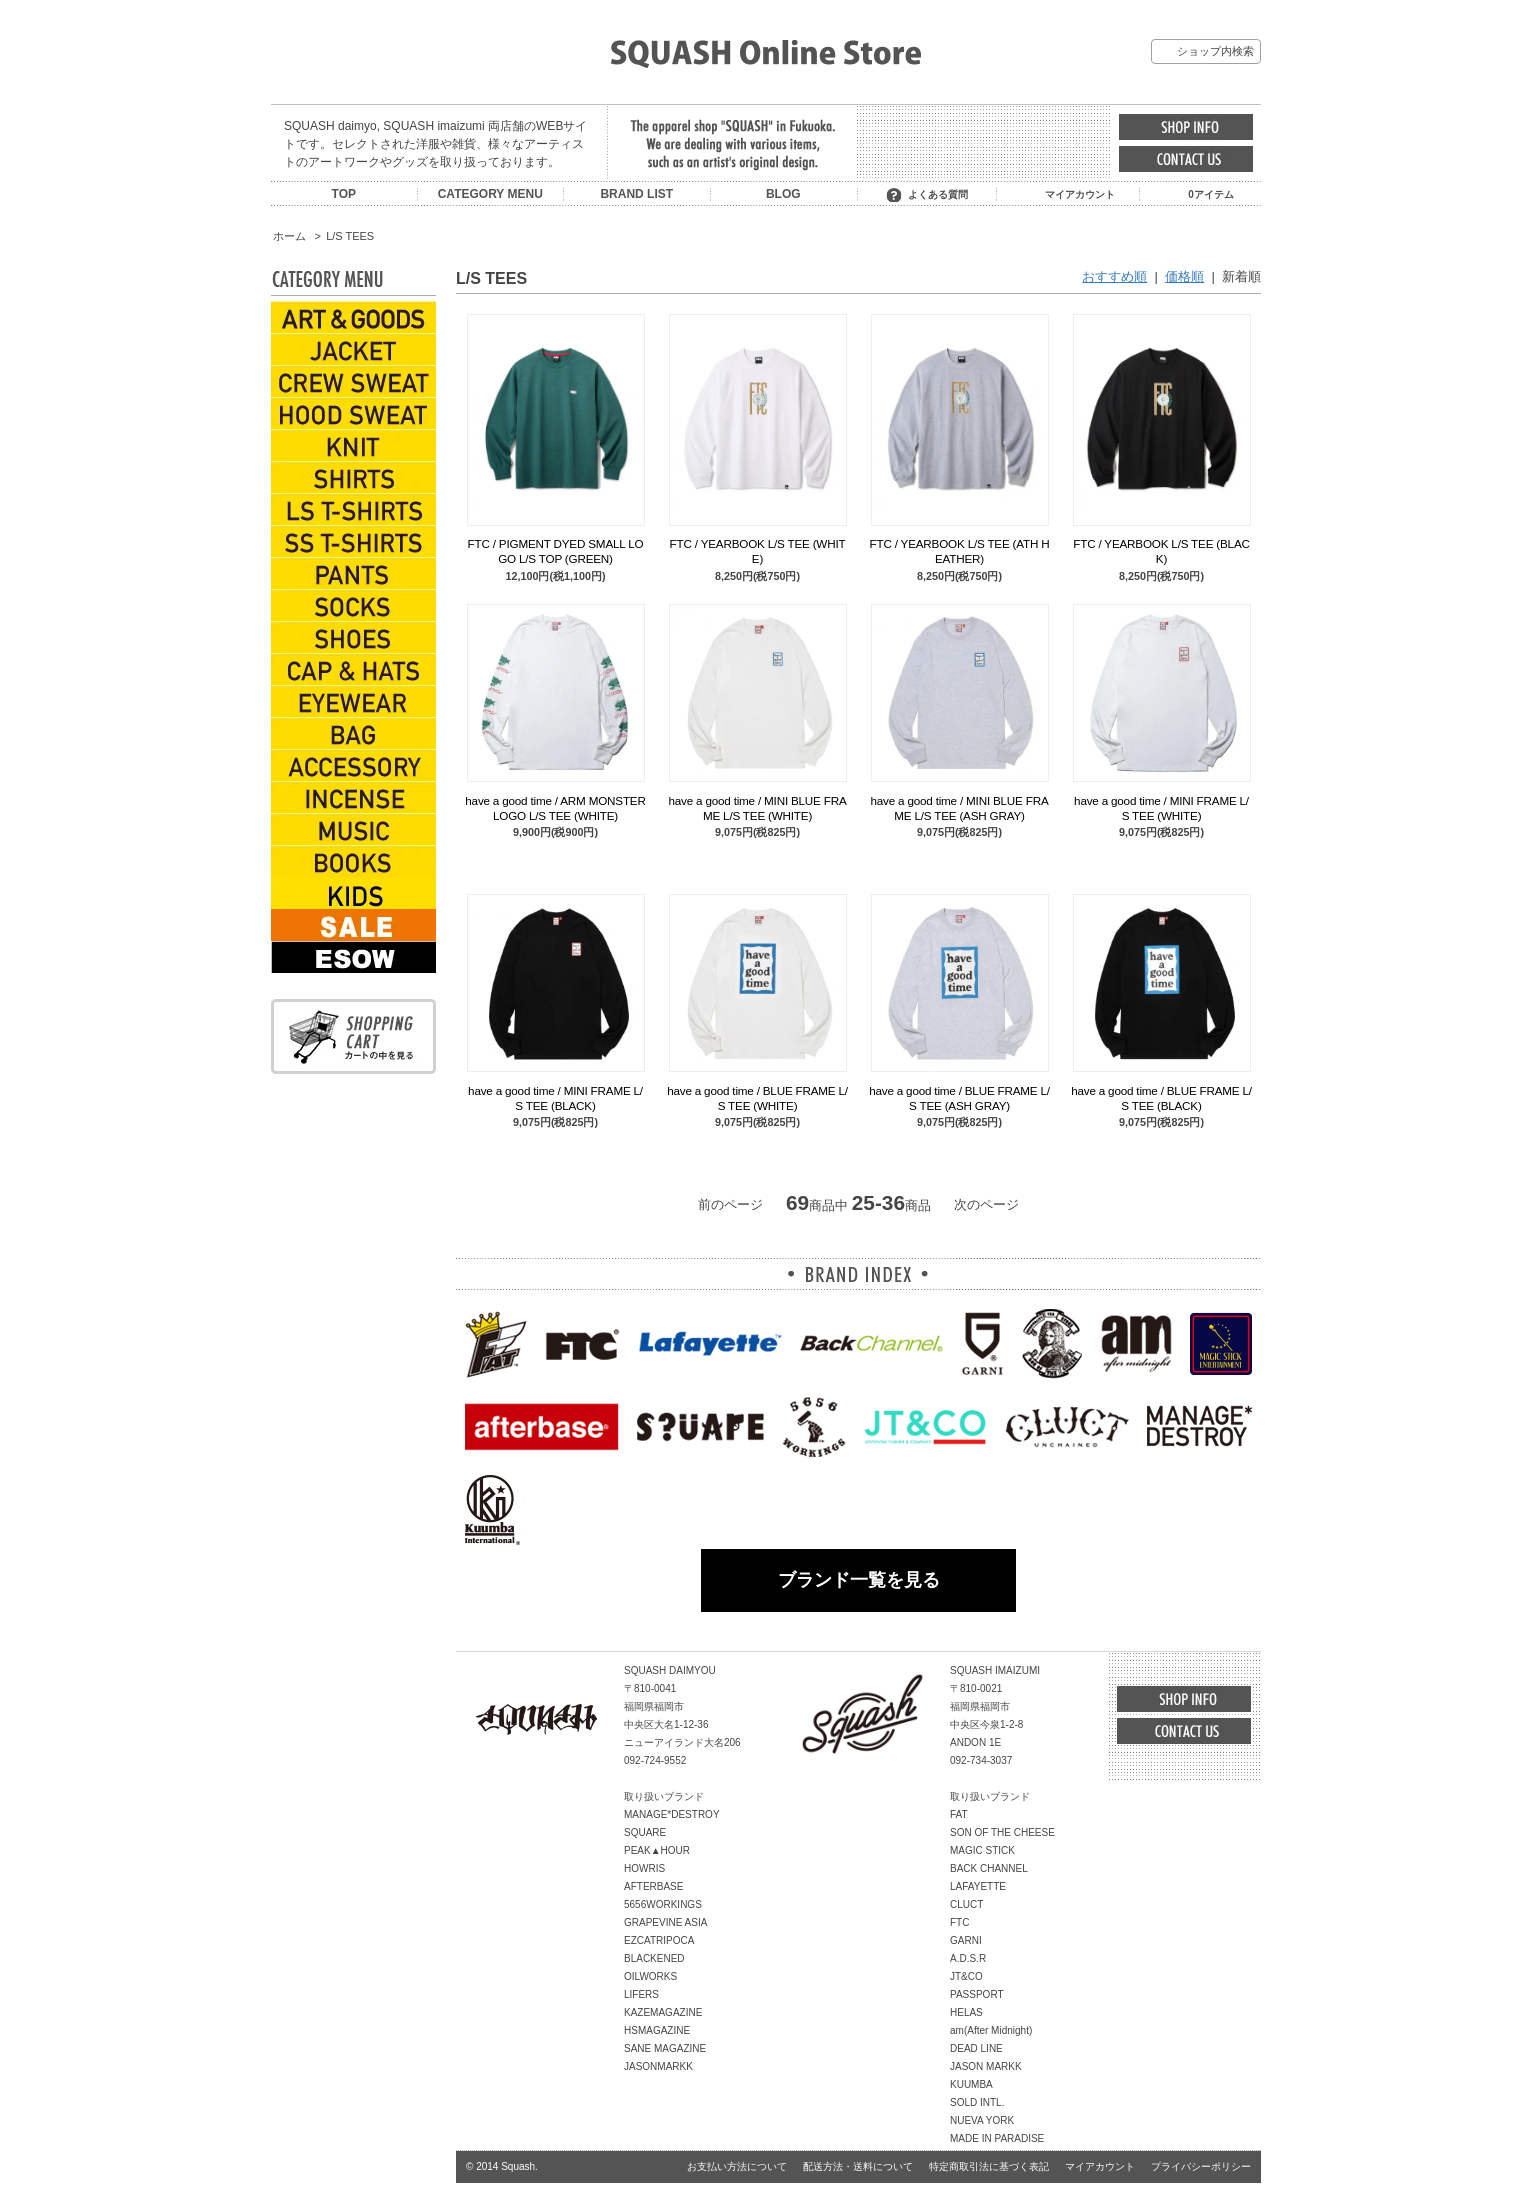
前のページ (730, 1204)
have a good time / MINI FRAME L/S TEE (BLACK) (555, 1097)
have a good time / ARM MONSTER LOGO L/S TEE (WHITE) (555, 807)
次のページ (986, 1204)
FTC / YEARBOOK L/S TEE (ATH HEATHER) (960, 550)
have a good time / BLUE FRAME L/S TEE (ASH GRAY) (959, 1097)
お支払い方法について (737, 2166)
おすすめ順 (1114, 276)
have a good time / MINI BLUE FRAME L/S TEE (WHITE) (757, 807)
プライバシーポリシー (1201, 2166)
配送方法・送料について (858, 2166)
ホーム (289, 236)
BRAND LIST (636, 194)
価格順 (1184, 276)
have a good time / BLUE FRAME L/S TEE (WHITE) (757, 1097)
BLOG (783, 194)
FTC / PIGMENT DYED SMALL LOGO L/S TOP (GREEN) (556, 550)
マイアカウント (1080, 194)
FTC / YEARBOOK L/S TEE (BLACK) (1161, 550)
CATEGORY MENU (490, 194)
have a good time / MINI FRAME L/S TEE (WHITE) (1161, 807)
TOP (344, 194)
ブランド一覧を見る (859, 1580)
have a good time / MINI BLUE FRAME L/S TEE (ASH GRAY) (959, 807)
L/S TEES (350, 236)
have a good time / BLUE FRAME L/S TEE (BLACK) (1161, 1097)
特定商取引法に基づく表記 (989, 2166)
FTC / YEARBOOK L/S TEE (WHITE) (758, 550)
